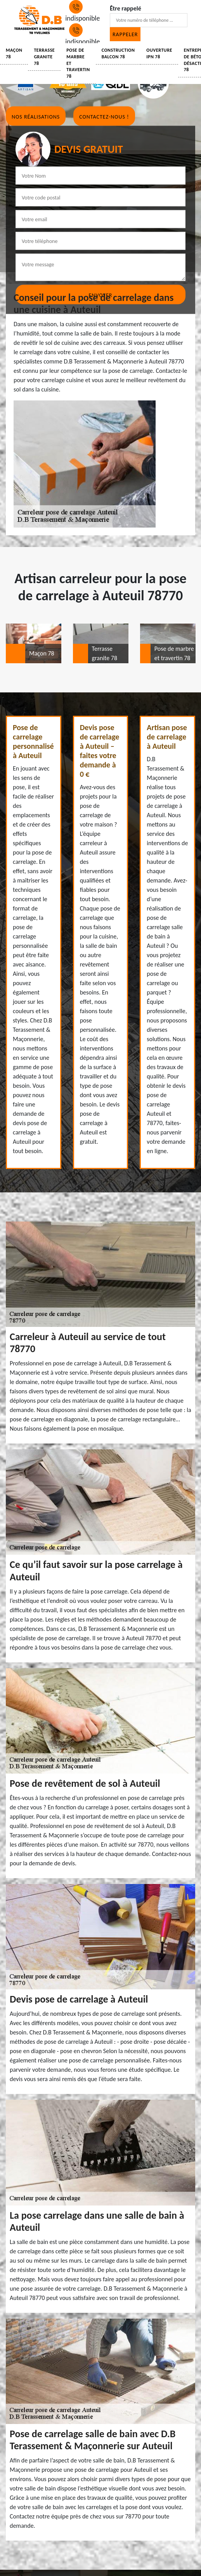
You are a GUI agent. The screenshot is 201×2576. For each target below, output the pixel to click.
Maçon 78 (14, 53)
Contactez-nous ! (104, 117)
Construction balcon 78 (118, 53)
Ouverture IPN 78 (159, 53)
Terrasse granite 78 (44, 56)
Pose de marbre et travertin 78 (78, 63)
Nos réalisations (36, 117)
